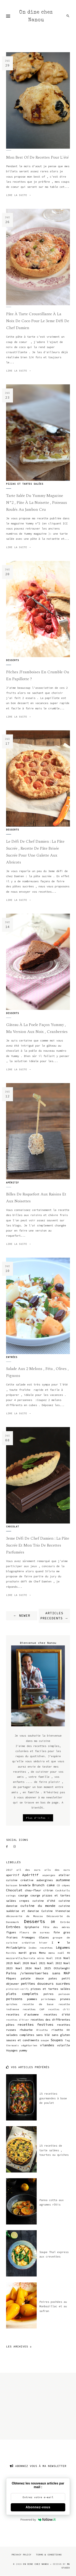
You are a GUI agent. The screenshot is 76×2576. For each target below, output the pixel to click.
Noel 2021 (38, 1963)
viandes (47, 2045)
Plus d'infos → (38, 1817)
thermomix (12, 2045)
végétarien (29, 2045)
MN (68, 1952)
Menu (42, 1953)
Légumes (63, 1947)
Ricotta (42, 2029)
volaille (63, 2045)
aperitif (12, 1875)
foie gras (61, 1932)
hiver (43, 1942)
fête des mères (56, 1927)
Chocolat (12, 1526)
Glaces (44, 1937)
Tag (67, 2040)
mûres (40, 1958)
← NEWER (21, 1615)
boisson (11, 1885)
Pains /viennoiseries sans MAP (38, 1973)
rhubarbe (26, 2030)
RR (68, 2029)
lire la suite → (18, 195)
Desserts (12, 660)
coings (11, 1895)
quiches (11, 2004)
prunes (65, 1999)
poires (48, 1994)
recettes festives (35, 2024)
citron (48, 1890)
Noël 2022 (54, 1963)
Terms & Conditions (49, 2554)
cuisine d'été (43, 1901)
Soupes (57, 2040)
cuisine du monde (37, 1905)
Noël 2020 (21, 1963)
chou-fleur (33, 1890)
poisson (64, 1994)
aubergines (44, 1880)
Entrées (11, 1357)
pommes (32, 1999)
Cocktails (62, 1890)
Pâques (11, 1978)
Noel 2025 (43, 1968)
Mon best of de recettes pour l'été (37, 157)
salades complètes (20, 2035)
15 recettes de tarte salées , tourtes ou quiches (54, 2150)
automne (63, 1880)
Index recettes (41, 1947)
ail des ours (28, 1869)
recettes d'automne (22, 2014)
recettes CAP (33, 2009)
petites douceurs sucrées (45, 1983)
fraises (11, 1937)
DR (53, 1921)
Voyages (11, 2050)
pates (53, 1978)
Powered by (38, 2519)
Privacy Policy (21, 2554)
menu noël (56, 1952)
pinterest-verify (17, 1989)
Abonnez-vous (38, 2507)
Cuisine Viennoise (55, 1911)
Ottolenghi (62, 1968)
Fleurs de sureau (34, 1932)
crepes (24, 1901)
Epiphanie (32, 1927)
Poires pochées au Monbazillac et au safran (53, 2306)
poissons (14, 1999)
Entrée (65, 1922)
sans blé (42, 2035)
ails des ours (57, 1869)
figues (11, 1932)
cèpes (66, 1885)
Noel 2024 (24, 1968)
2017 (9, 1869)
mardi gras (27, 1953)
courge (23, 1895)
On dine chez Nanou (36, 2564)
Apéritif (12, 1182)
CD (58, 1885)
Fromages (28, 1937)
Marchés (11, 1952)
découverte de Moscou (24, 1916)
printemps (48, 1999)
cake (51, 1885)
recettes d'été (57, 2014)
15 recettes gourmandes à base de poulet (53, 2098)
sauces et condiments (22, 2040)
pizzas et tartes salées (24, 483)
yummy (23, 2050)
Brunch (38, 1885)
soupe (45, 2040)
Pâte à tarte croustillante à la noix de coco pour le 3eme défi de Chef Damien (37, 321)
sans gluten (61, 2035)
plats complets (22, 1993)
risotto (57, 2030)
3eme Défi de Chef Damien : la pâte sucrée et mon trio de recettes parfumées (37, 1545)
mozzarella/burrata (20, 1958)
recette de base (38, 2004)
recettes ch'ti (59, 2009)
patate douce (32, 1978)
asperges (48, 1875)
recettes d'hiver (17, 2019)
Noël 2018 (53, 1958)
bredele (25, 1885)
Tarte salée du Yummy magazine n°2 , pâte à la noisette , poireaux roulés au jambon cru (36, 503)
